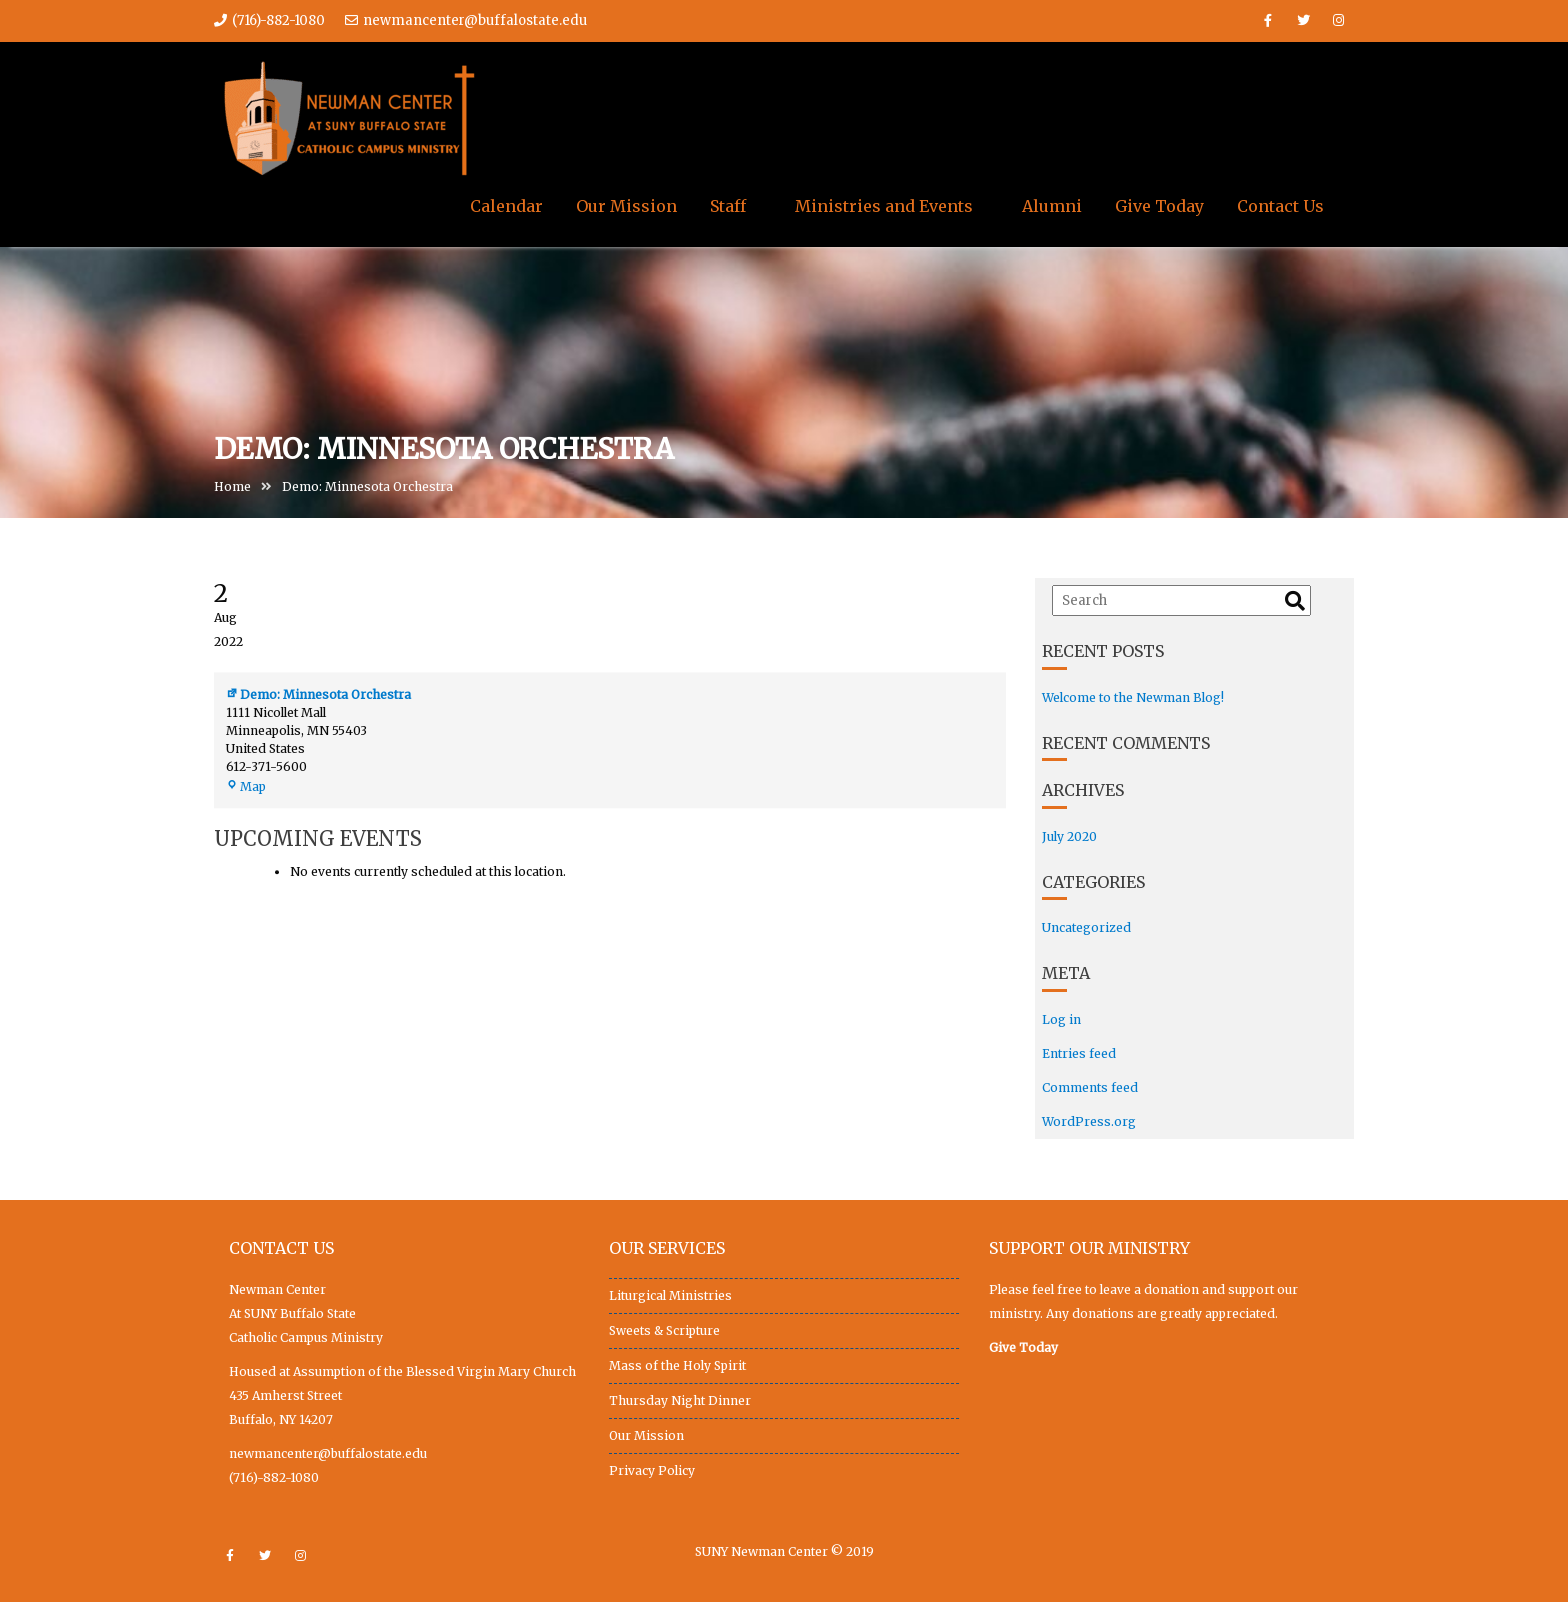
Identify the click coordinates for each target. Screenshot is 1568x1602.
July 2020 (1069, 836)
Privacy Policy (652, 1470)
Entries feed (1079, 1053)
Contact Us (1280, 206)
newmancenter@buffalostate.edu (466, 20)
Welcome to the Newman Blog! (1133, 697)
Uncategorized (1086, 927)
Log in (1061, 1019)
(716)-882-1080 (274, 1477)
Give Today (1159, 206)
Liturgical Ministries (670, 1295)
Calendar (506, 206)
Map (246, 789)
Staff (728, 206)
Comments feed (1090, 1087)
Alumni (1052, 206)
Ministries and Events (884, 206)
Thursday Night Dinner (680, 1400)
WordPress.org (1089, 1121)
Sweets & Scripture (664, 1330)
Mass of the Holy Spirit (677, 1365)
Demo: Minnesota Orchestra (318, 697)
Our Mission (626, 206)
